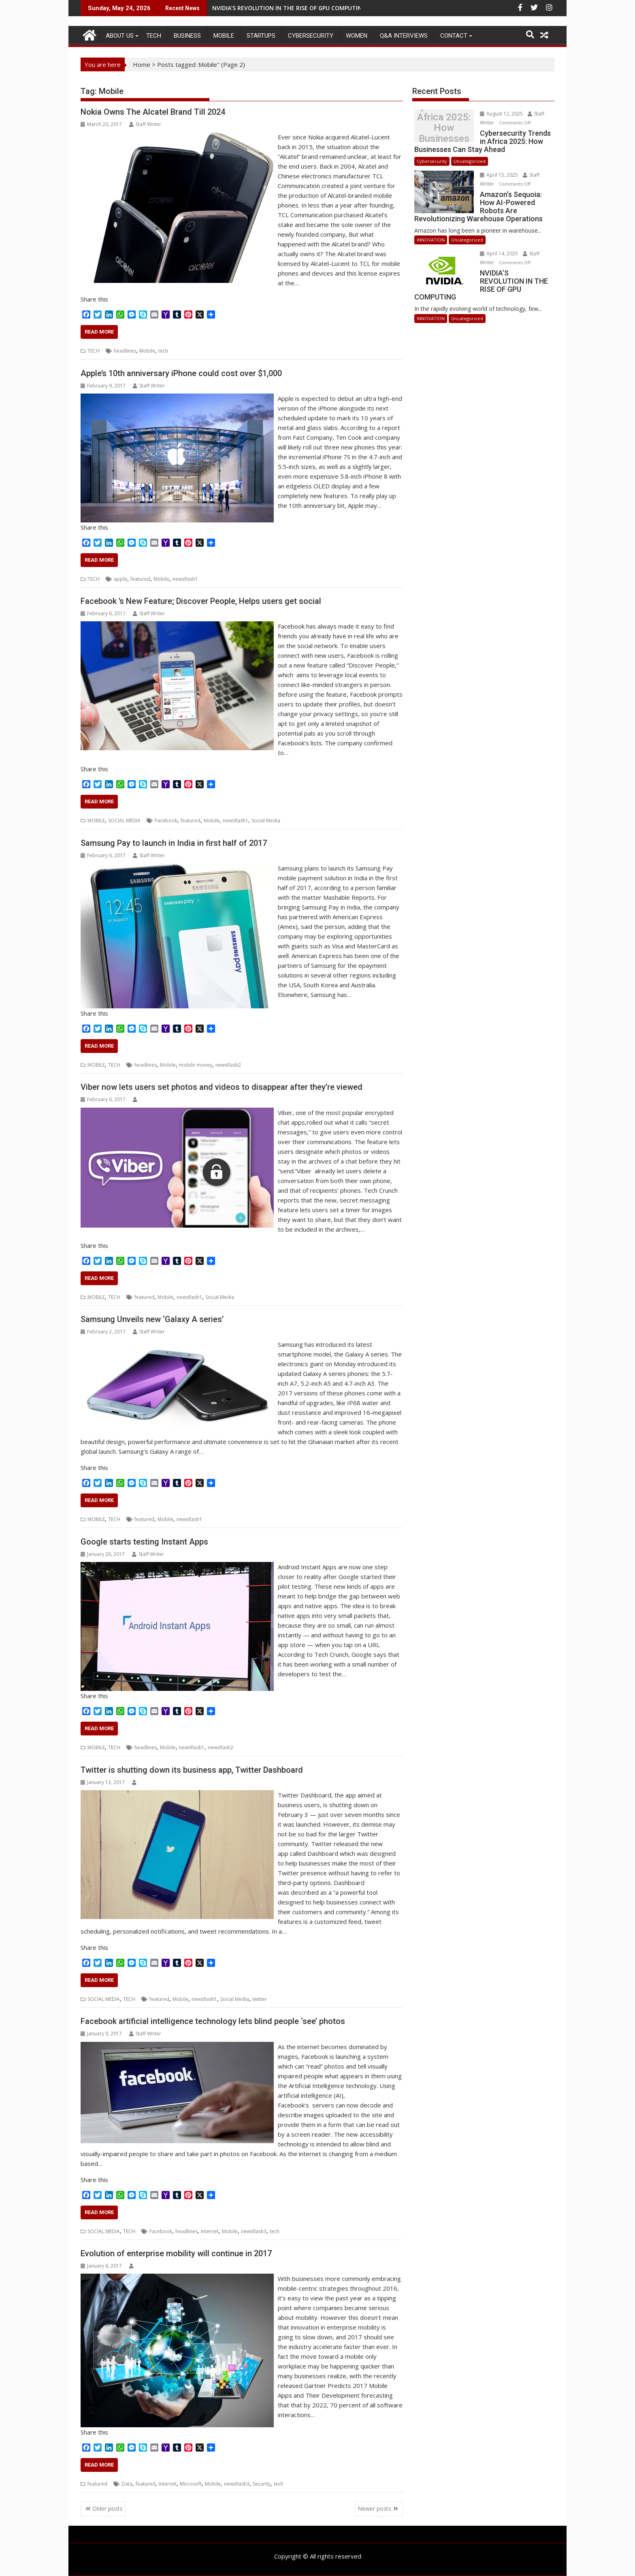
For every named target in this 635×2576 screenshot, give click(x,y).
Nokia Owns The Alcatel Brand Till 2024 (153, 112)
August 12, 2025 (502, 113)
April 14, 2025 (499, 253)
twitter (259, 1999)
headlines (125, 350)
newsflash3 (253, 2231)
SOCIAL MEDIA (124, 820)
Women (356, 35)
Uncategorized (470, 161)
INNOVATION (431, 240)
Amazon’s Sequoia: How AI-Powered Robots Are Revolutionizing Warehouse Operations (335, 8)
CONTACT (453, 35)
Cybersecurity (310, 35)
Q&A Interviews (404, 35)
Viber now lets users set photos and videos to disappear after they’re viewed (221, 1087)
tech (163, 350)
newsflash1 (185, 579)
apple (120, 579)
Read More (99, 332)
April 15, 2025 (499, 174)
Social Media (265, 820)
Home (141, 64)
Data (126, 2483)
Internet (210, 2231)
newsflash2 (228, 1064)
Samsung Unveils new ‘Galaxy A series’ (152, 1319)
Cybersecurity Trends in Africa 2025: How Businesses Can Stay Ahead (443, 127)
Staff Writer (145, 124)
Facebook (166, 820)
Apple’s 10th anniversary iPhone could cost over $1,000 (181, 373)
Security (262, 2483)
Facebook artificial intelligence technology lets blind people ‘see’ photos (213, 2021)
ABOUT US (120, 35)
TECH (153, 35)
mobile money (195, 1064)
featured (140, 579)
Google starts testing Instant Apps (144, 1542)
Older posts (107, 2508)
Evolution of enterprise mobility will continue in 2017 (176, 2253)
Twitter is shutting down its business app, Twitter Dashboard (192, 1770)
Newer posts (374, 2508)
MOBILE (223, 35)
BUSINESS (187, 35)
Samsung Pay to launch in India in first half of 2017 (174, 843)
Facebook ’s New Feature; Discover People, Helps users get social (201, 601)
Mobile (147, 350)
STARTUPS (261, 35)
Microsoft (191, 2483)
